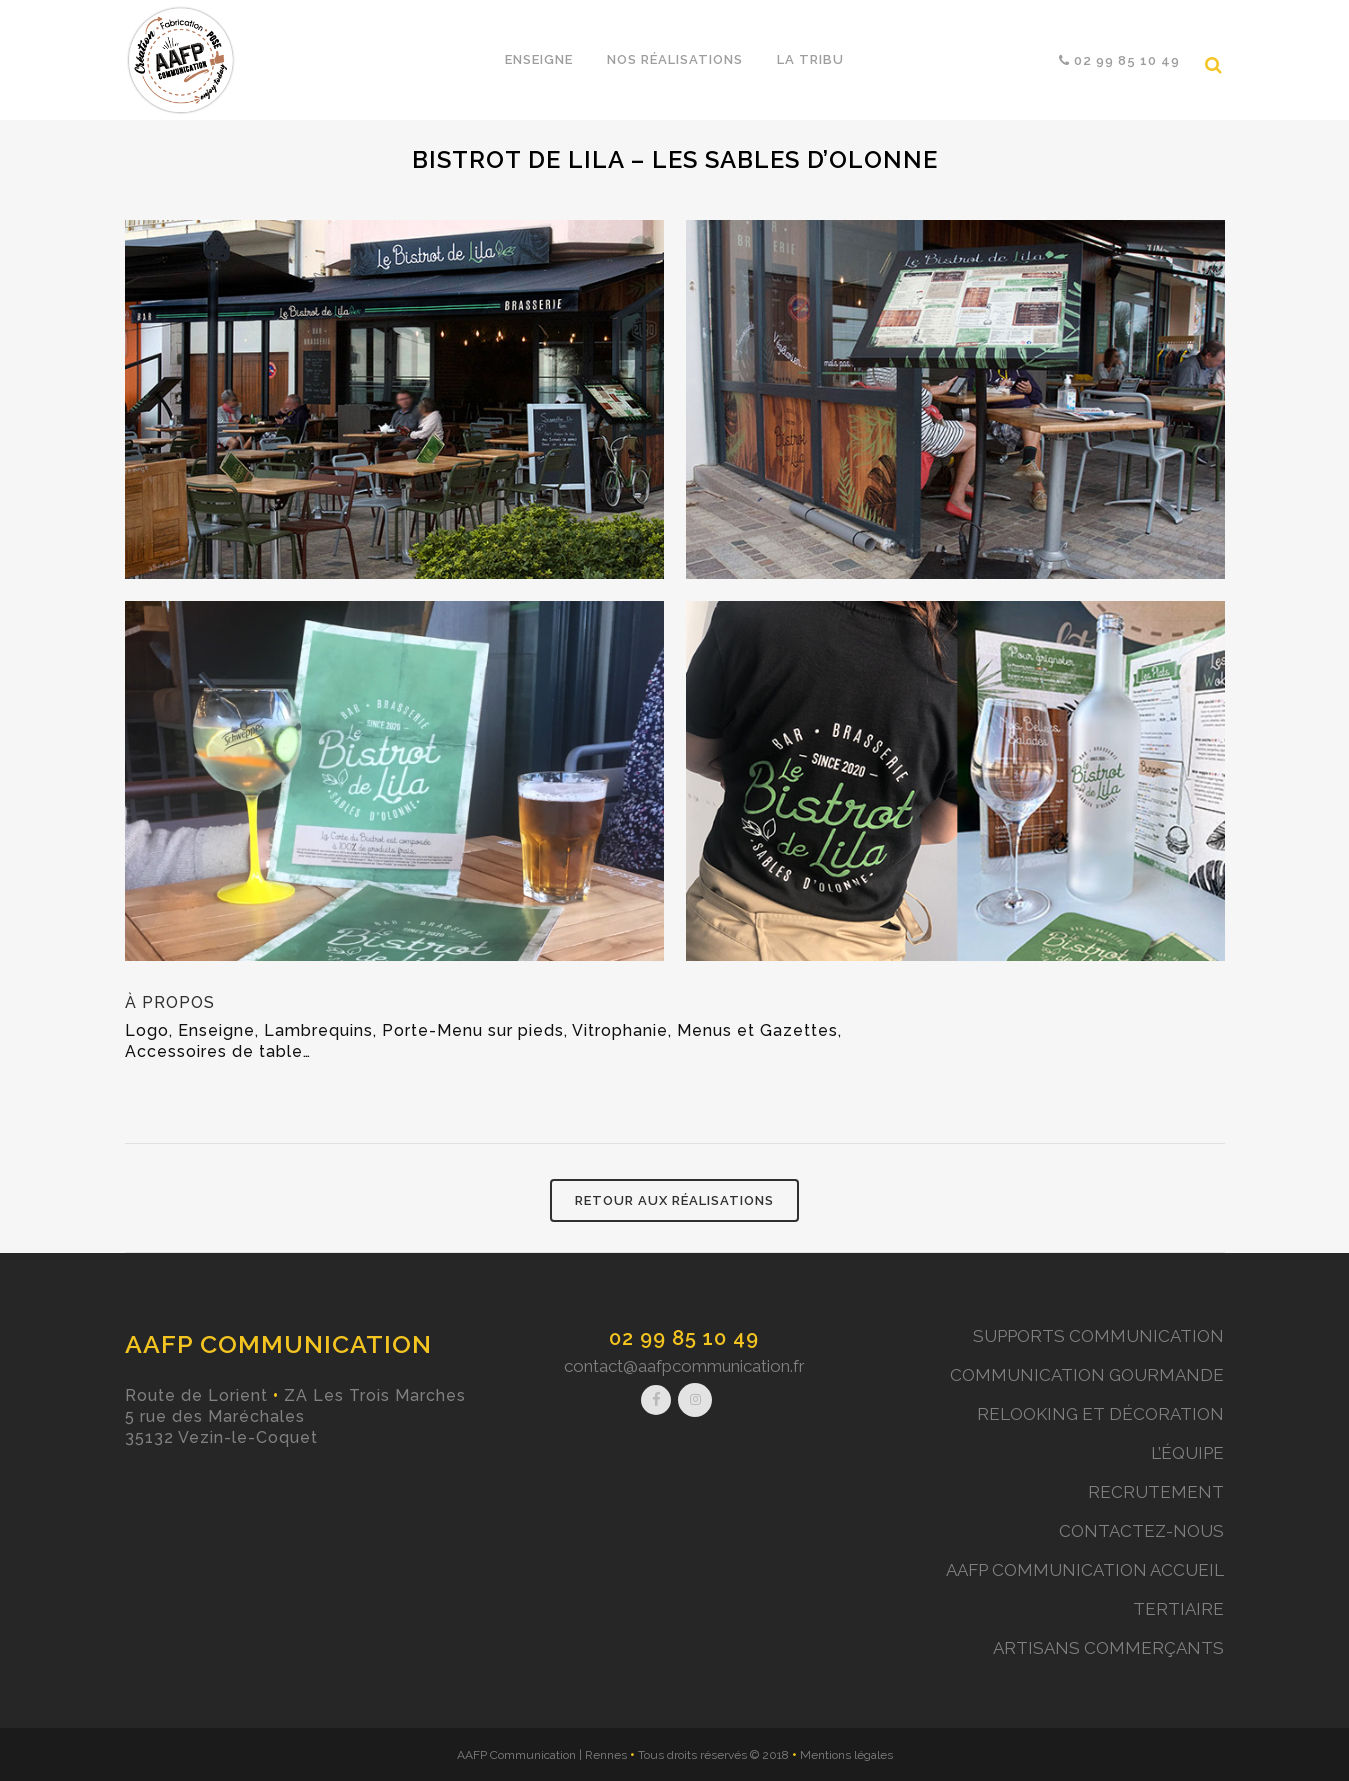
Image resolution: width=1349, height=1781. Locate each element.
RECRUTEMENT (1156, 1492)
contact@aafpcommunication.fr (684, 1366)
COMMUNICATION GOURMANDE (1087, 1375)
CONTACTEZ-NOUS (1141, 1531)
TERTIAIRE (1178, 1609)
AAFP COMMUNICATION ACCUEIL (1085, 1570)
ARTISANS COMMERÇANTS (1108, 1648)
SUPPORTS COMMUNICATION (1098, 1336)
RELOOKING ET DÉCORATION (1100, 1414)
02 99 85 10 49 (684, 1338)
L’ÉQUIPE (1187, 1453)
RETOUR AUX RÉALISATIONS (674, 1200)
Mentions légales (846, 1755)
